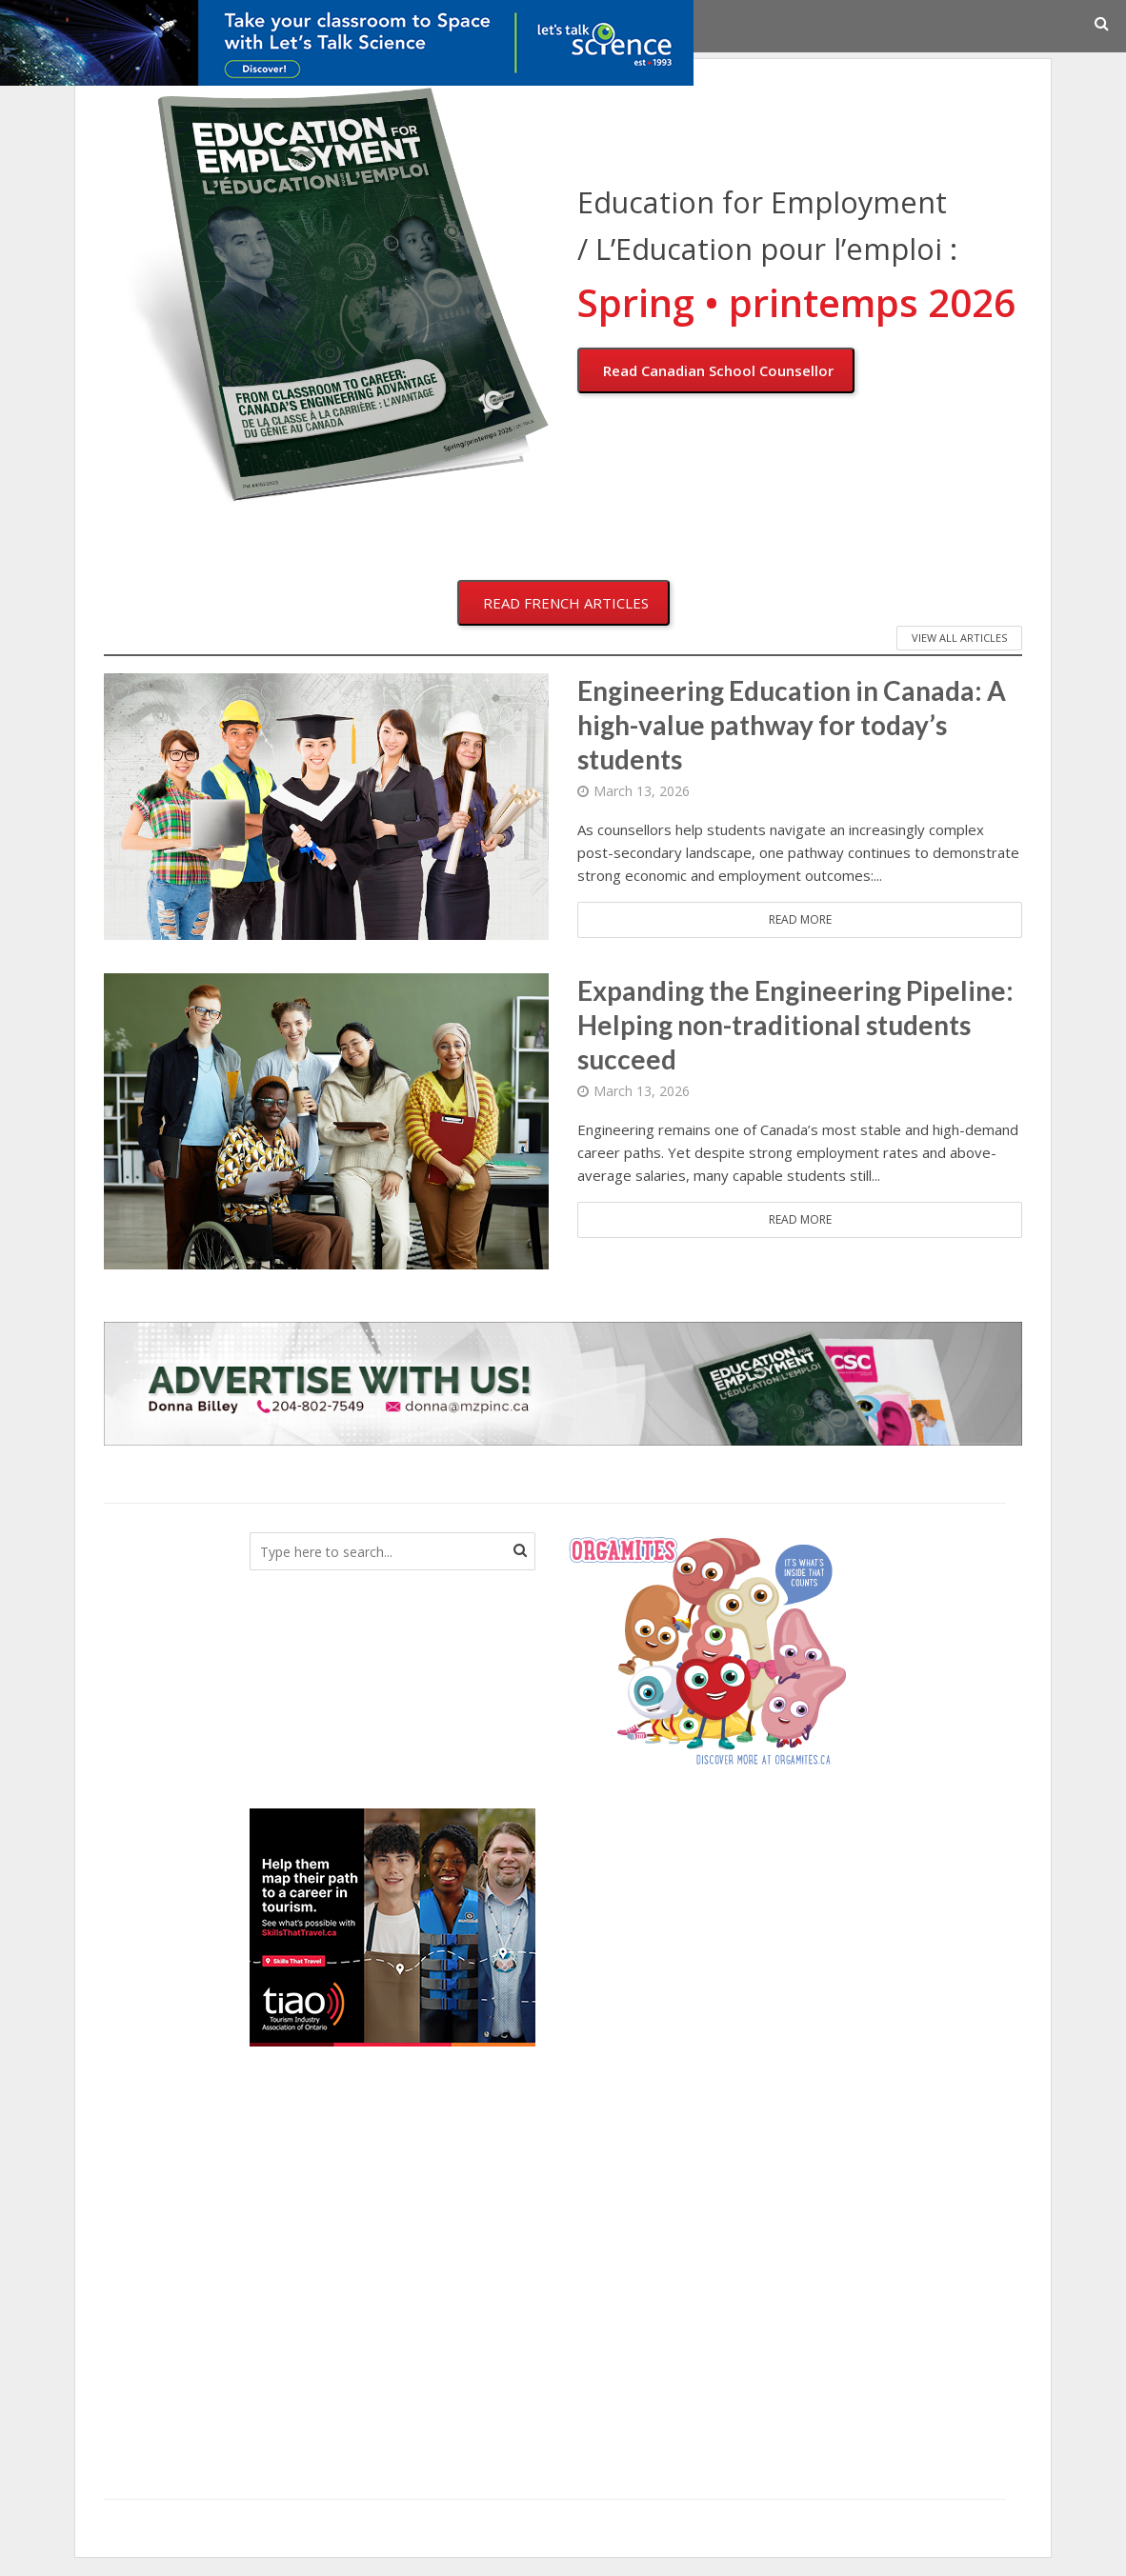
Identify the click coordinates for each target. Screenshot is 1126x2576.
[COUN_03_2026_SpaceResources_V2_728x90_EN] (347, 40)
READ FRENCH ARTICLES (566, 602)
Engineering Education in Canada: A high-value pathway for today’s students (791, 724)
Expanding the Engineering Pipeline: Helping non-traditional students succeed (795, 1024)
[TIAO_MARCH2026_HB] (392, 1925)
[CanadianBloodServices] (707, 1649)
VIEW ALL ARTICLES (959, 637)
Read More (800, 919)
